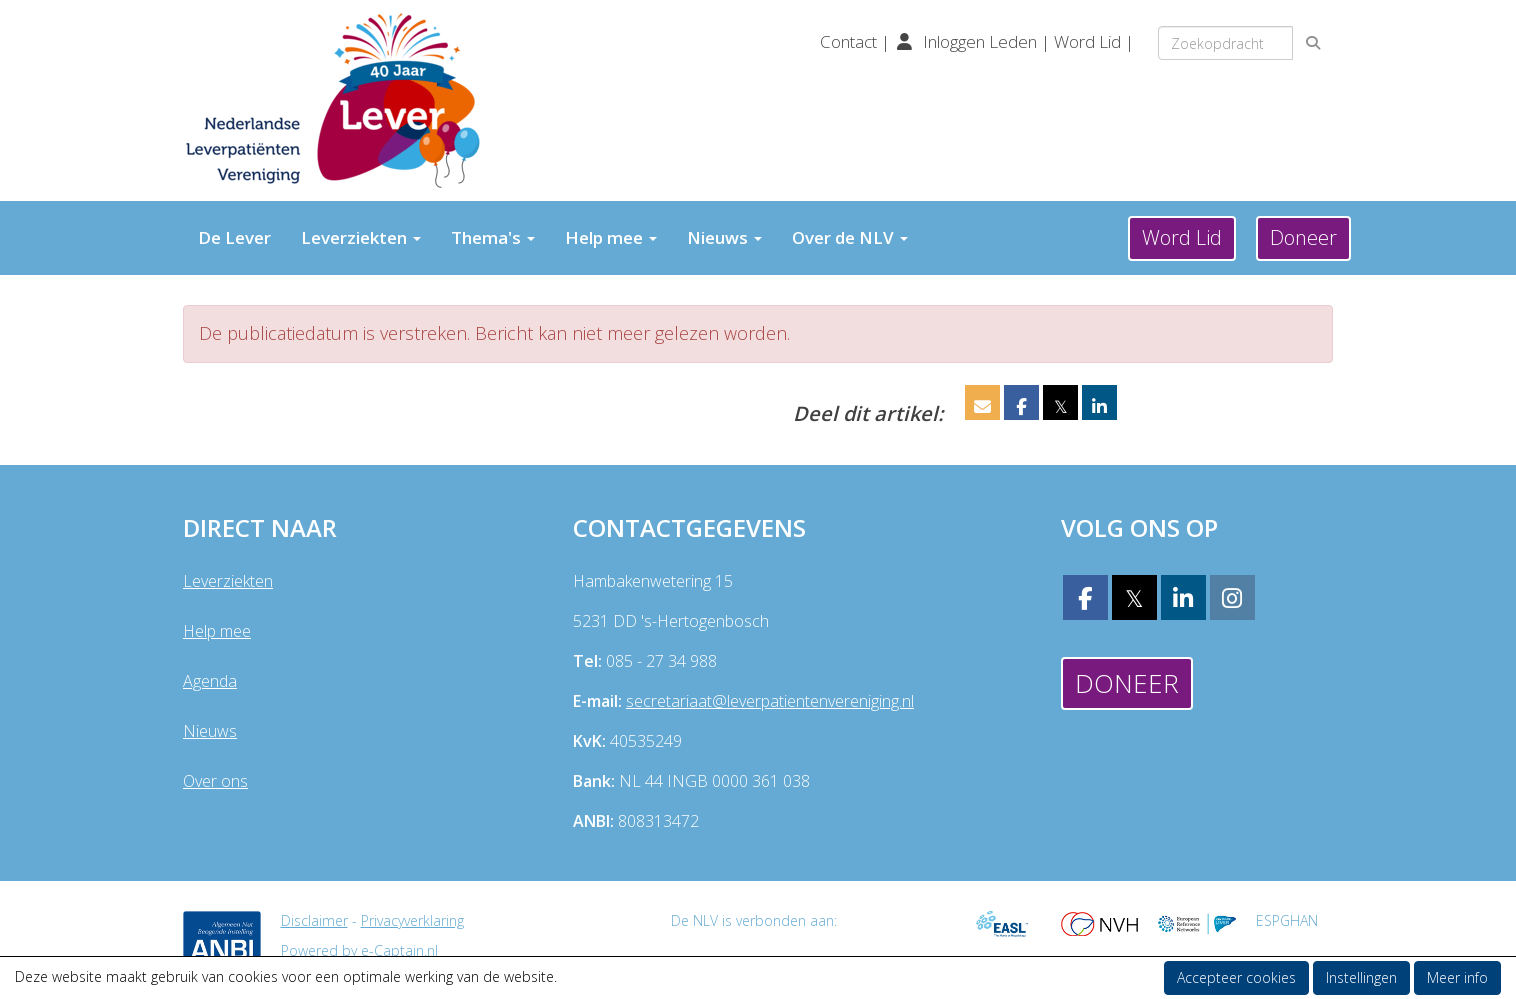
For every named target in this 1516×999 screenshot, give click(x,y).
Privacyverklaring (412, 920)
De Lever (234, 237)
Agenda (210, 681)
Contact (850, 41)
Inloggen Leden (980, 41)
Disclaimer (314, 920)
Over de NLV (850, 237)
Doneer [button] (1303, 237)
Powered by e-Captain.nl (359, 950)
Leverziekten (361, 237)
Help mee (611, 237)
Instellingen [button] (1361, 977)
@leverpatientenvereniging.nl (770, 701)
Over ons (215, 781)
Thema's (493, 237)
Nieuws (724, 237)
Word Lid (1087, 41)
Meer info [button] (1457, 977)
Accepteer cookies (1236, 977)
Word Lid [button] (1182, 237)
